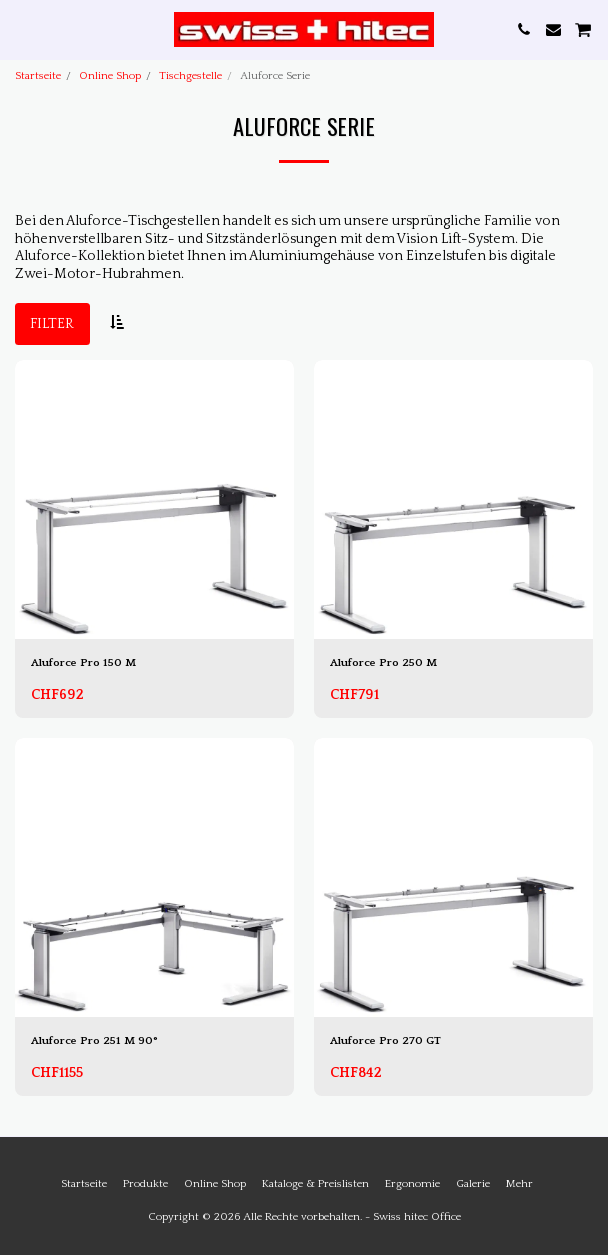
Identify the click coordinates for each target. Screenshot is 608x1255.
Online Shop (110, 76)
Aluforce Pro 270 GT (385, 1041)
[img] (154, 499)
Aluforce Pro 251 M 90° (94, 1041)
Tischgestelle (190, 76)
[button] (22, 29)
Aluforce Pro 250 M (383, 663)
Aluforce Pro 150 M (83, 663)
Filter (52, 324)
